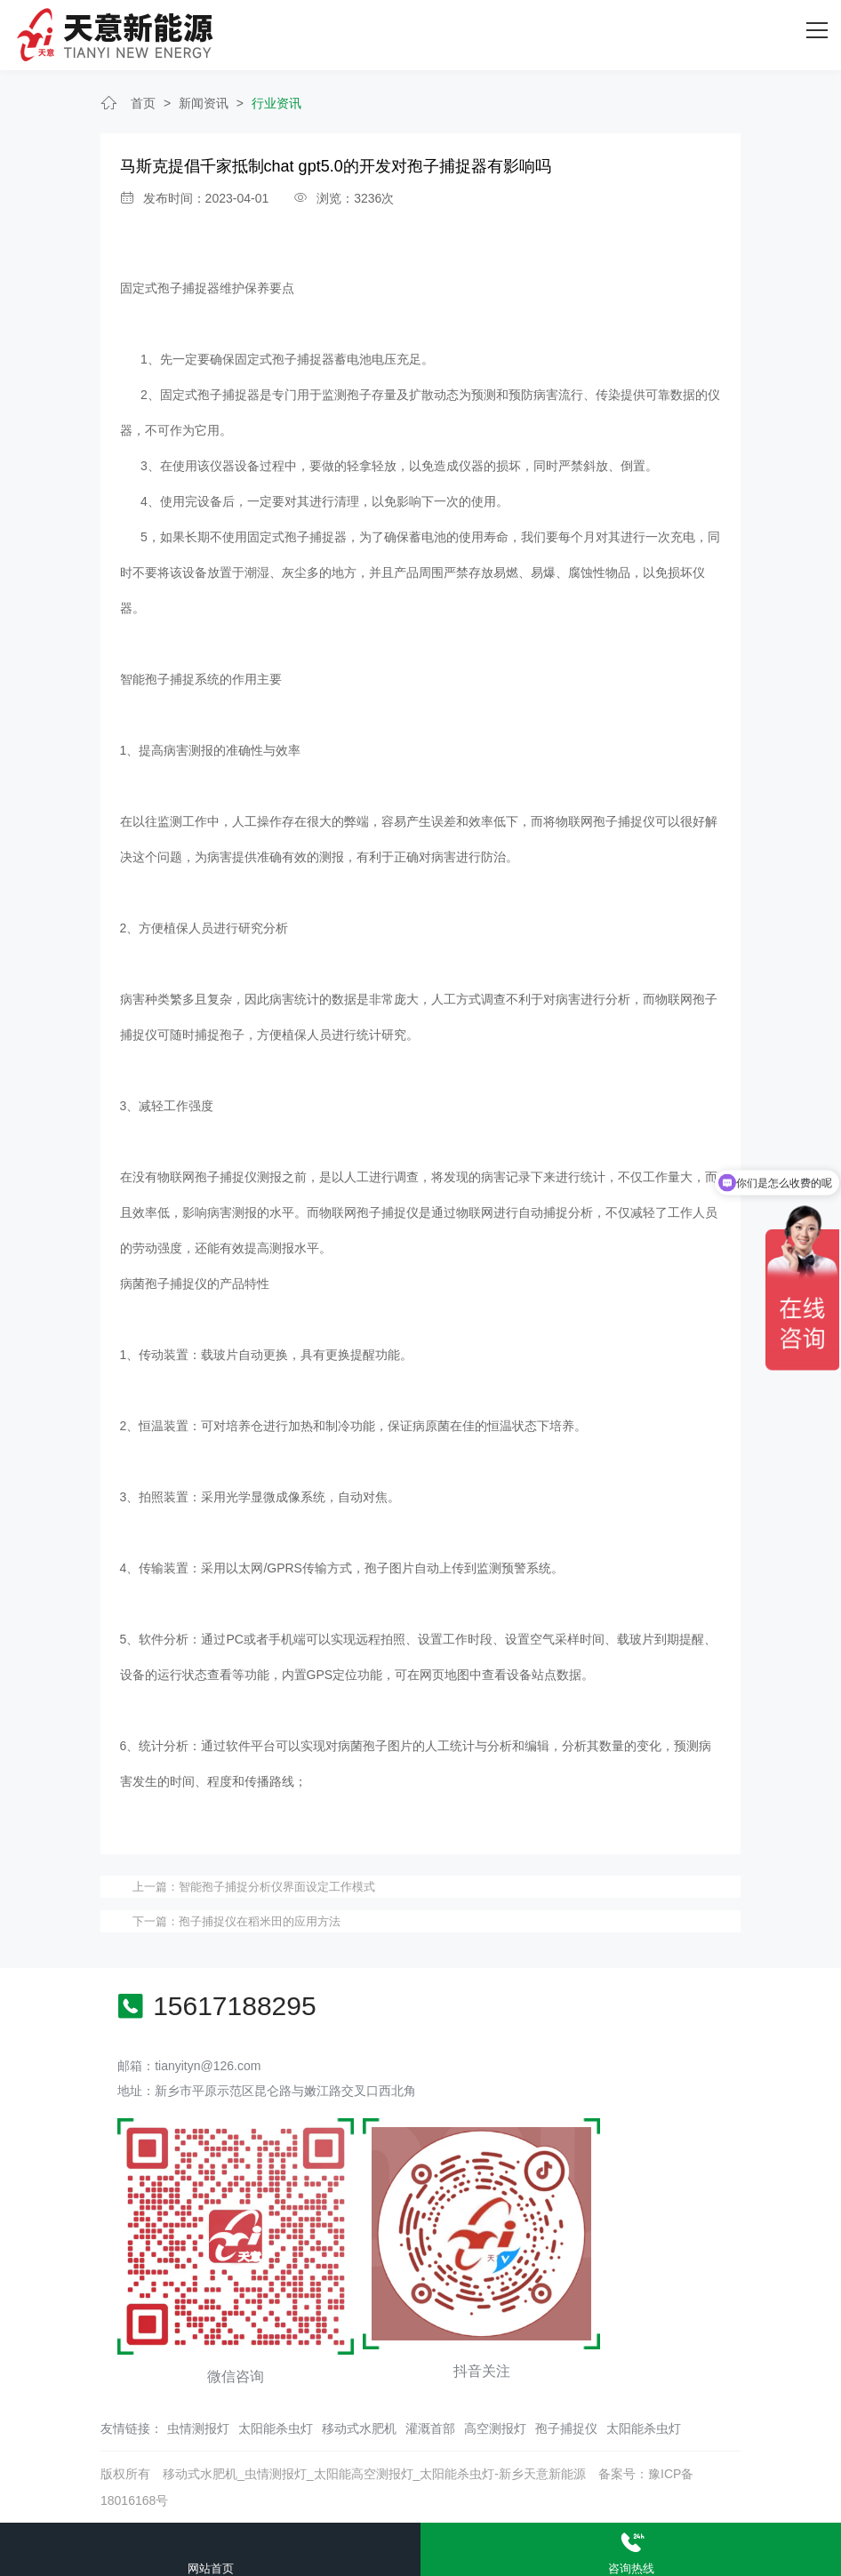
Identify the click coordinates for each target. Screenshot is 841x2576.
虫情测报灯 (198, 2428)
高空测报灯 (495, 2428)
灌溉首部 (430, 2428)
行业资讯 (276, 103)
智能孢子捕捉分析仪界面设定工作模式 (277, 1886)
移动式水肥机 (359, 2428)
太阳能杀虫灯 (275, 2428)
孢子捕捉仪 (566, 2428)
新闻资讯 (203, 103)
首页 (143, 103)
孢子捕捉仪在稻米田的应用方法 (259, 1921)
